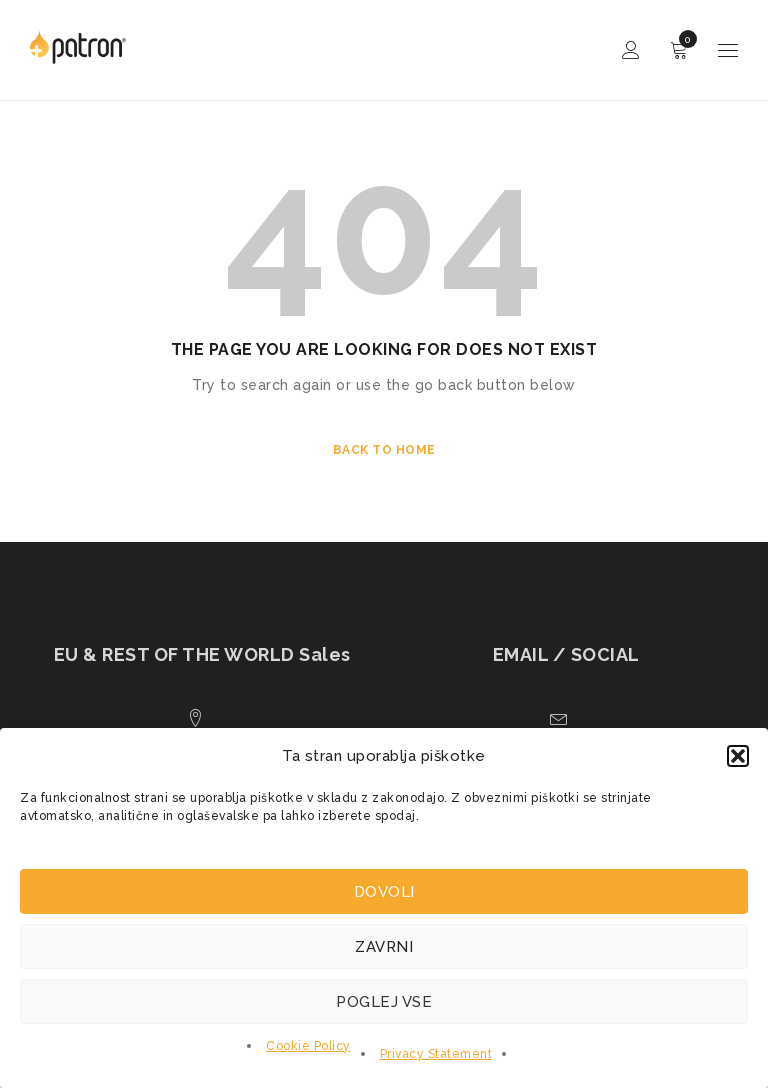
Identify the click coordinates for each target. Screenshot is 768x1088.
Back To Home (384, 450)
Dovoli (384, 892)
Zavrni (384, 947)
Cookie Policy (308, 1046)
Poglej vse (384, 1002)
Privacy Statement (436, 1054)
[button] (738, 756)
